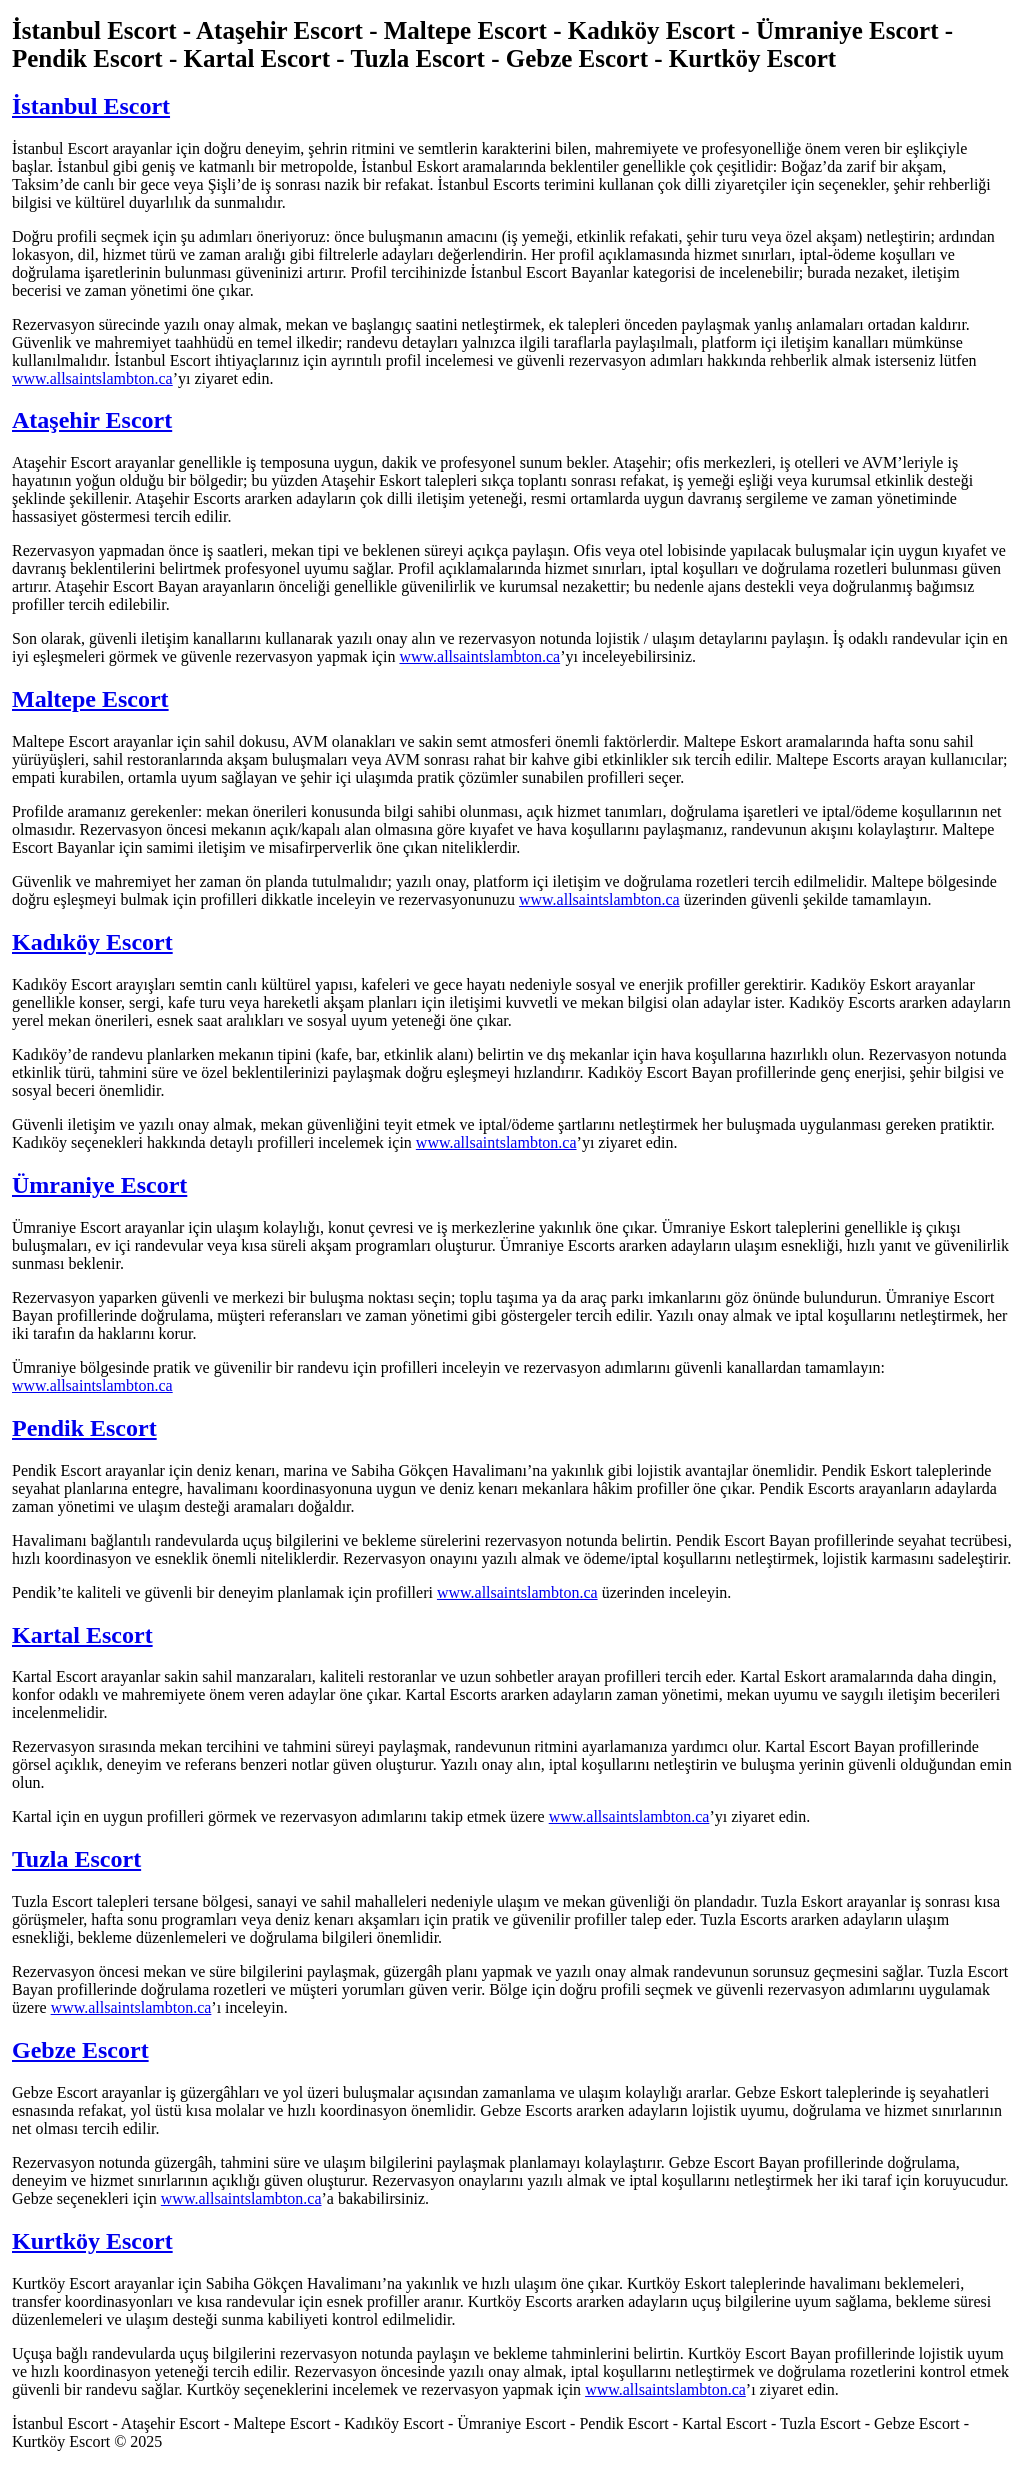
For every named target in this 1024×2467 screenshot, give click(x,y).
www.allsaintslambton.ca (92, 378)
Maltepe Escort (90, 699)
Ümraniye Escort (99, 1185)
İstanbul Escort (91, 106)
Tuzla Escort (76, 1859)
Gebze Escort (80, 2050)
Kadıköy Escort (92, 942)
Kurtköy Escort (92, 2241)
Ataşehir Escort (92, 420)
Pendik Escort (84, 1428)
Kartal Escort (82, 1635)
